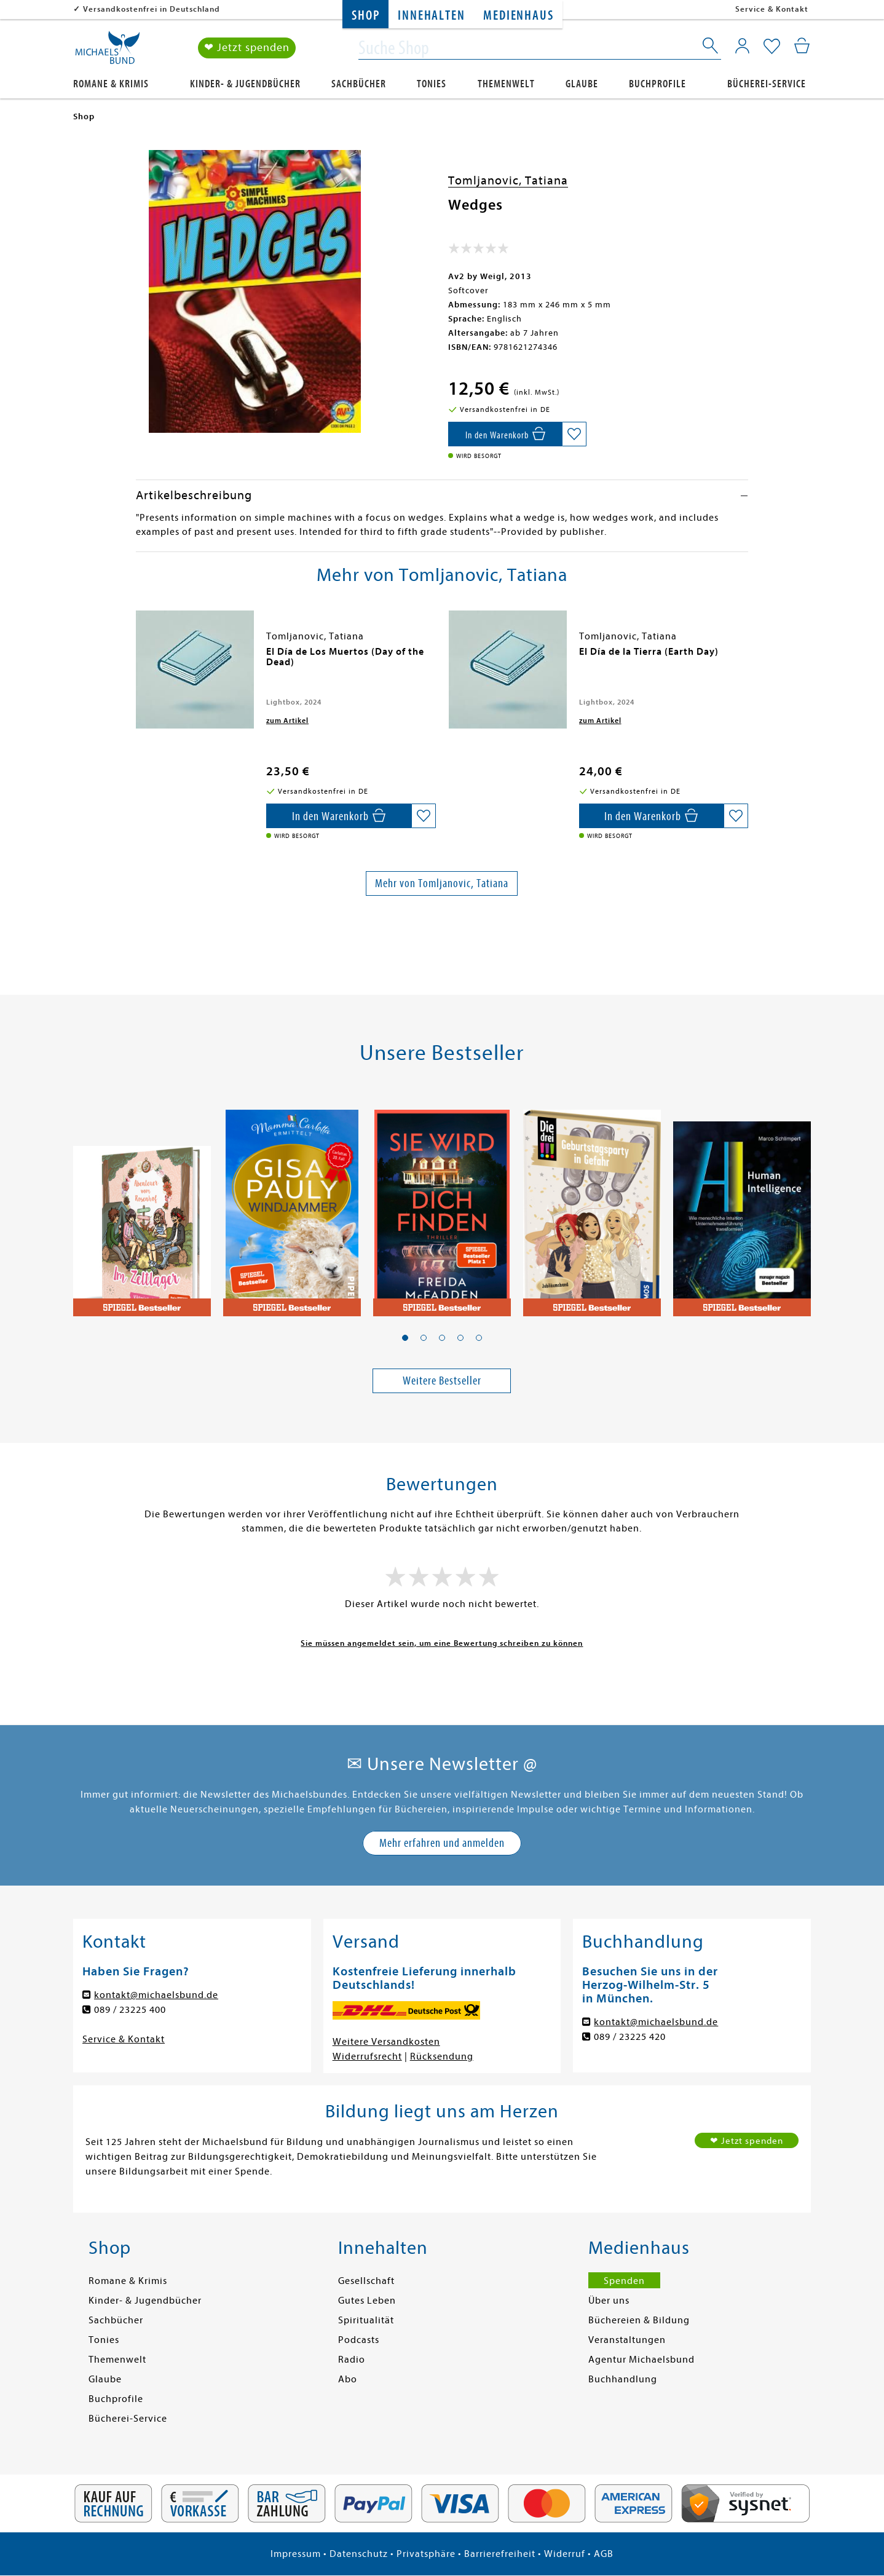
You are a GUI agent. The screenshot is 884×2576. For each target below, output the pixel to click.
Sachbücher (358, 83)
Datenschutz (359, 2553)
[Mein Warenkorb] (802, 46)
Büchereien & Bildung (639, 2320)
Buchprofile (657, 83)
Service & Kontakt (771, 9)
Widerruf (564, 2553)
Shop (365, 15)
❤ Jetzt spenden (247, 48)
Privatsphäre (426, 2553)
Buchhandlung (622, 2379)
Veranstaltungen (627, 2339)
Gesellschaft (366, 2280)
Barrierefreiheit (499, 2553)
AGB (604, 2553)
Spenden (624, 2280)
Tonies (431, 83)
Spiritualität (366, 2320)
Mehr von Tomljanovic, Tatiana (441, 883)
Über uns (608, 2300)
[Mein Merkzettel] (772, 47)
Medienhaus (518, 15)
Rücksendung (441, 2056)
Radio (351, 2359)
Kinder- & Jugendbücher (245, 83)
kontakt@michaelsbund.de (156, 1995)
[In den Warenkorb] (505, 434)
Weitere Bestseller (442, 1380)
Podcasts (358, 2339)
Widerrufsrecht (367, 2056)
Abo (347, 2379)
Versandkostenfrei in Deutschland (151, 9)
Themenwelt (506, 83)
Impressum (295, 2553)
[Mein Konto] (742, 46)
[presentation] (139, 658)
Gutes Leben (367, 2300)
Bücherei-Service (766, 83)
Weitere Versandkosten (386, 2041)
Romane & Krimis (111, 83)
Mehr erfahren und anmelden (442, 1843)
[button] (405, 1338)
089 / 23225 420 (630, 2036)
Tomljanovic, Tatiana (508, 180)
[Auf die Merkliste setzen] (574, 434)
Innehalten (431, 15)
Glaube (582, 83)
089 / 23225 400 (130, 2009)
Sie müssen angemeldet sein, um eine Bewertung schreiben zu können (442, 1643)
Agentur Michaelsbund (641, 2359)
